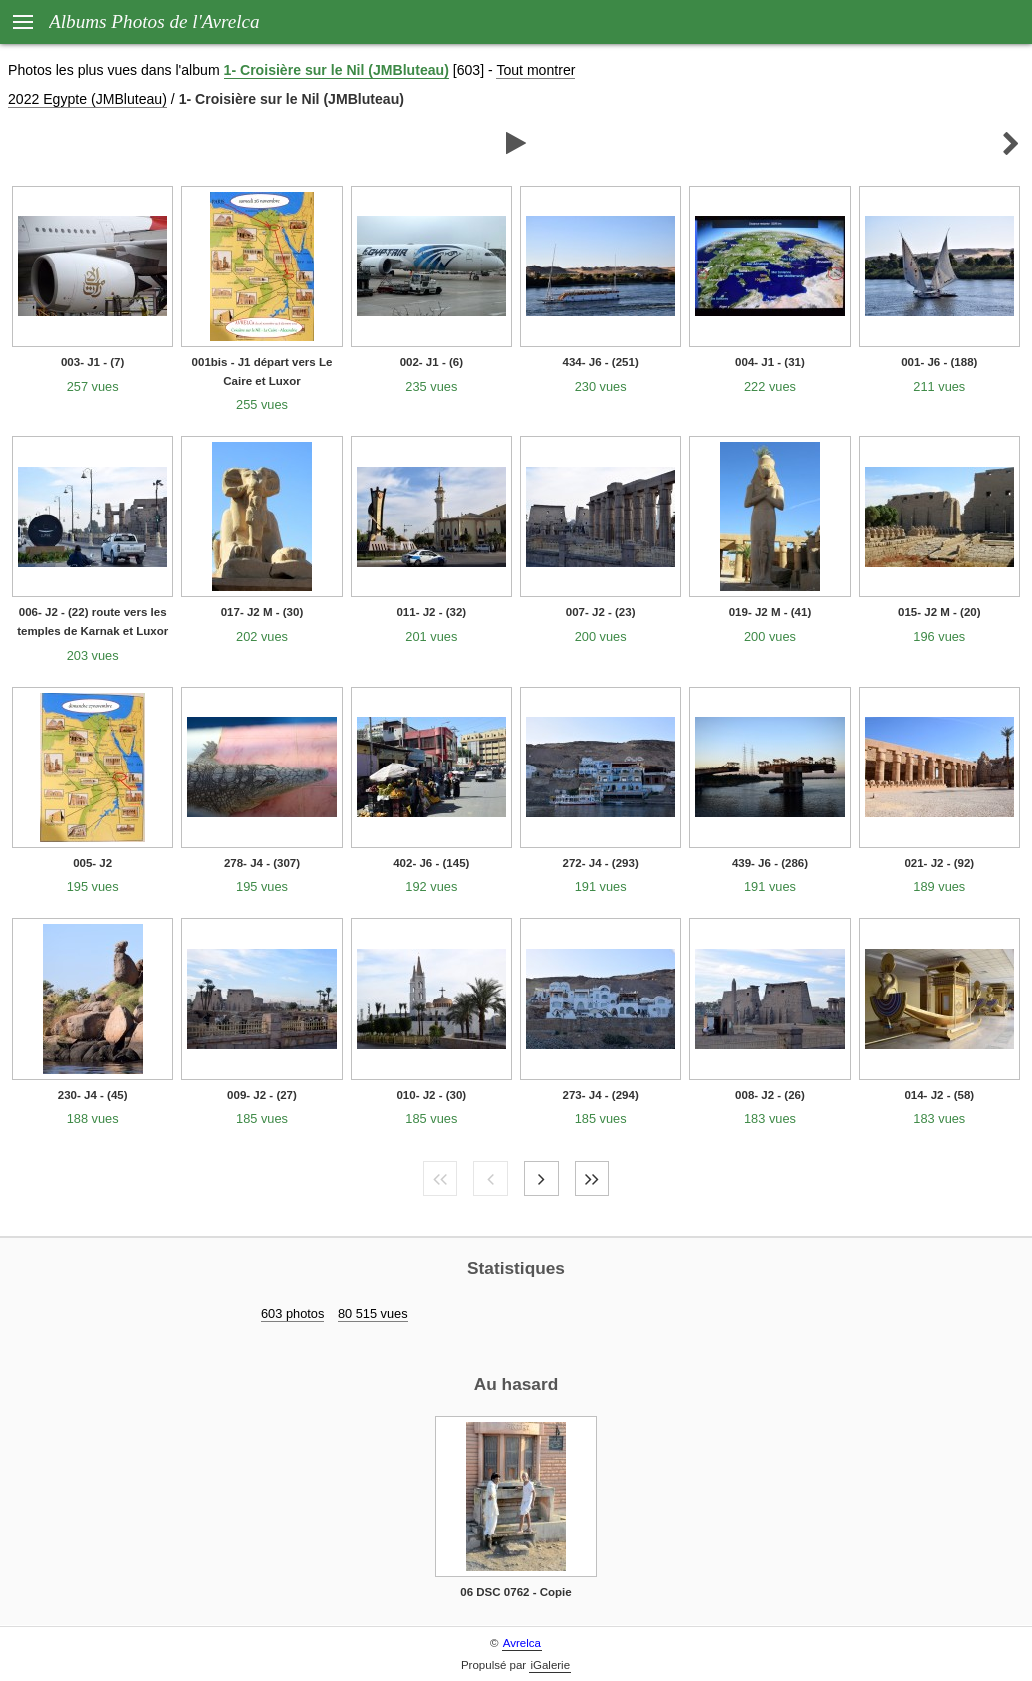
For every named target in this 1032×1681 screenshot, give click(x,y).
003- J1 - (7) (92, 362)
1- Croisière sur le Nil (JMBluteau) (336, 70)
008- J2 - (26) (770, 1095)
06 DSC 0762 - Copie (515, 1592)
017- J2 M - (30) (262, 612)
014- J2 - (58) (939, 1095)
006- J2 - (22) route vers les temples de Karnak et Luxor (92, 621)
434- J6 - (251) (601, 362)
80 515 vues (373, 1313)
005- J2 (92, 863)
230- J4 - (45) (93, 1095)
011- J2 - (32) (431, 612)
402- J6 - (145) (431, 863)
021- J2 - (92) (939, 863)
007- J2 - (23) (601, 612)
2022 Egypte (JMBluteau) (87, 99)
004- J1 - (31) (770, 362)
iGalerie (550, 1665)
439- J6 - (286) (770, 863)
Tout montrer (535, 70)
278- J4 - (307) (262, 863)
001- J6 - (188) (939, 362)
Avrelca (522, 1643)
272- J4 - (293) (601, 863)
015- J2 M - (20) (939, 612)
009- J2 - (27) (262, 1095)
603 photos (292, 1313)
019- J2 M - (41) (770, 612)
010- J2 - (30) (431, 1095)
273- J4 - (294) (601, 1095)
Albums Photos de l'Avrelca (154, 21)
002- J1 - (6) (431, 362)
